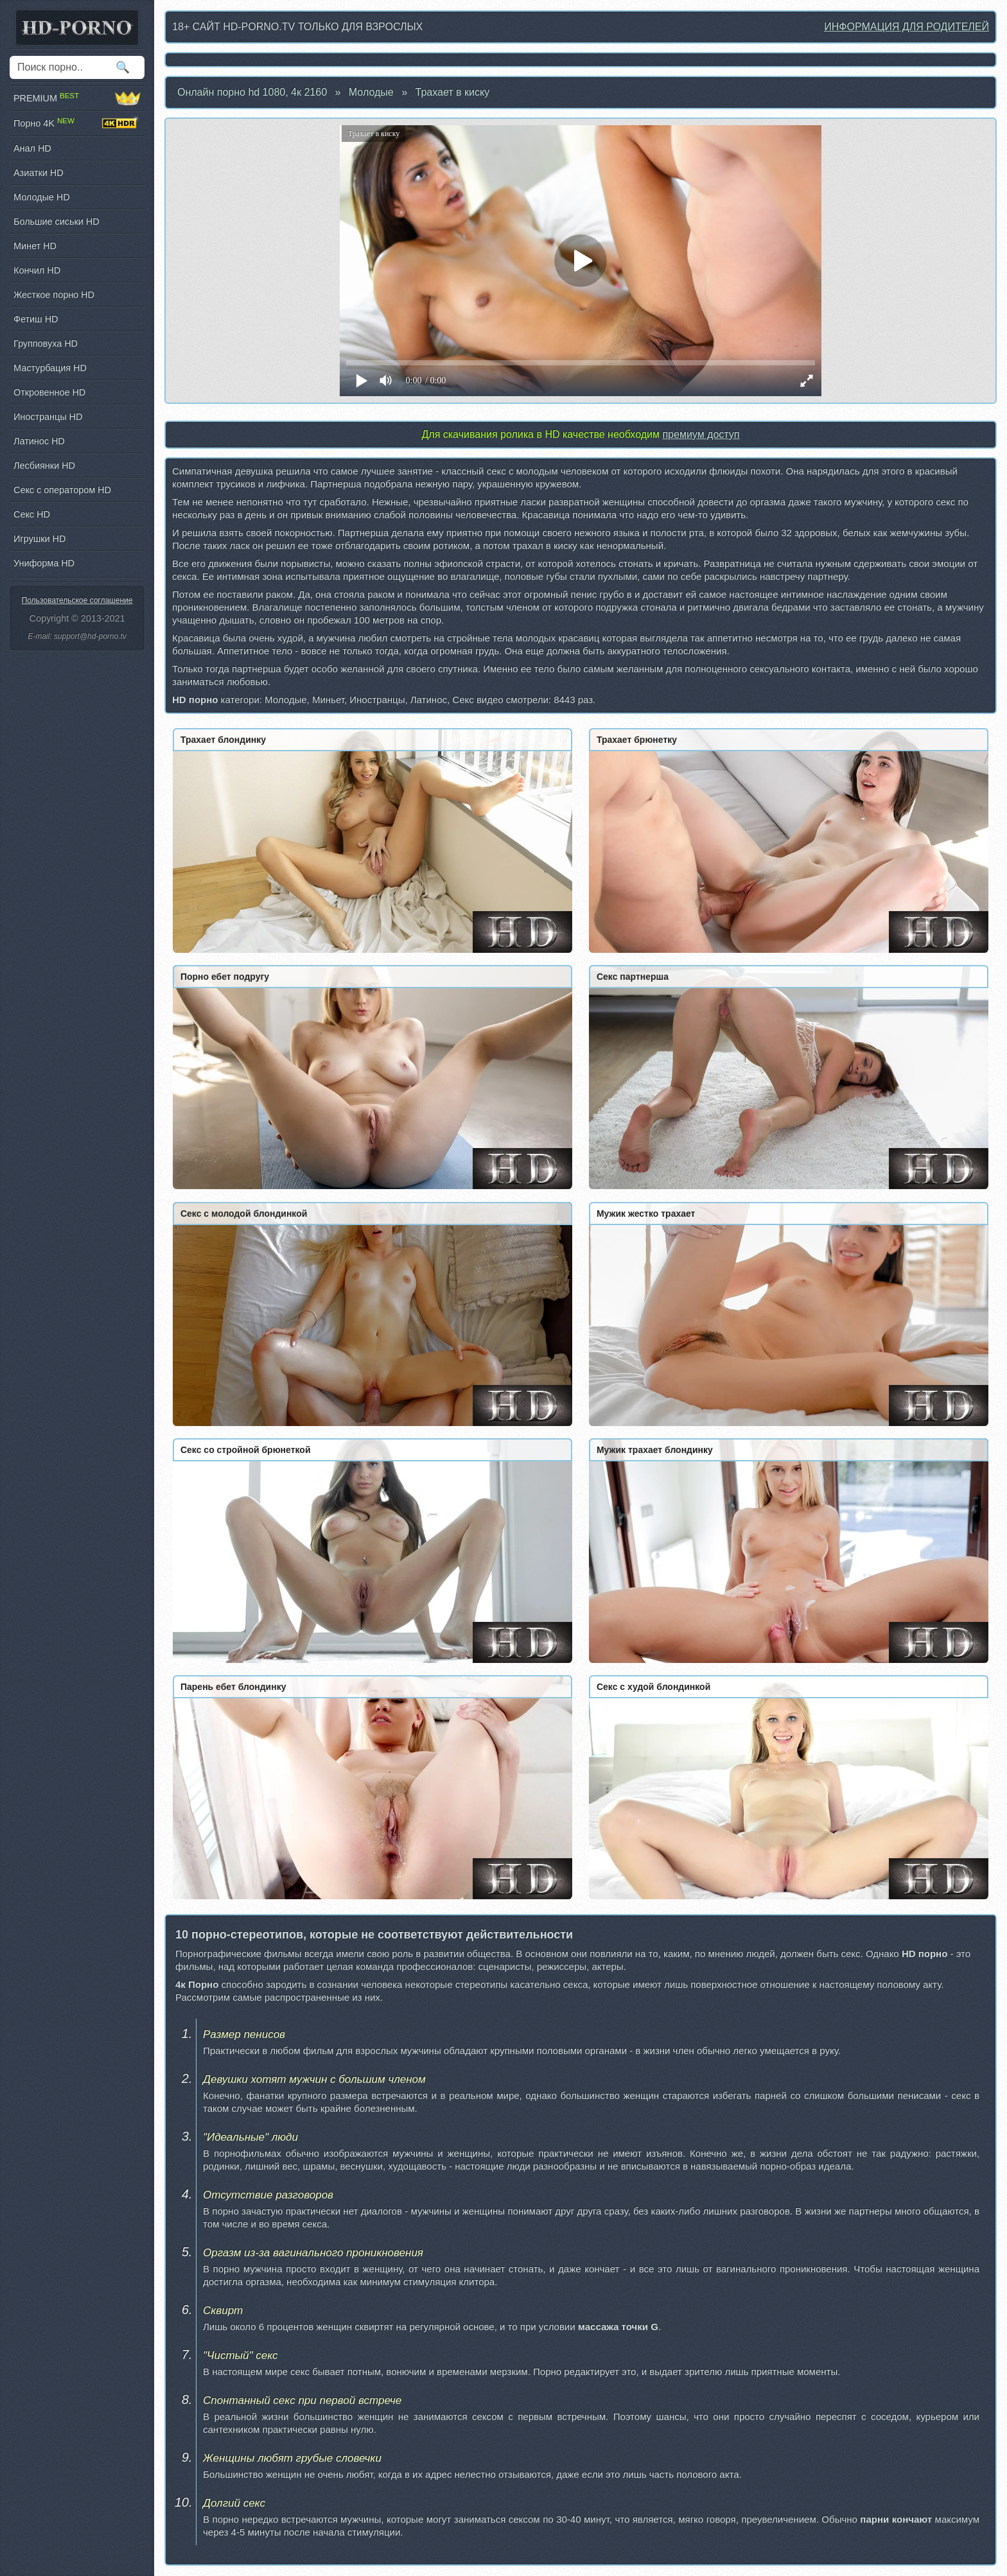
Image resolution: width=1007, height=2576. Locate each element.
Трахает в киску (453, 92)
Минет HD (35, 246)
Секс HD (31, 514)
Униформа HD (43, 563)
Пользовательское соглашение (77, 600)
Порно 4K (77, 123)
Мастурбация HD (50, 368)
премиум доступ (700, 434)
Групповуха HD (45, 343)
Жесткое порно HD (53, 295)
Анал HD (32, 148)
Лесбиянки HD (44, 465)
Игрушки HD (39, 539)
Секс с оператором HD (62, 490)
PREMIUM (77, 98)
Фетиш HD (35, 319)
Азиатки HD (38, 173)
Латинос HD (39, 441)
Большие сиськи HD (56, 221)
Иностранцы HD (47, 417)
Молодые (371, 92)
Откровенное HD (49, 392)
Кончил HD (36, 270)
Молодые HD (41, 197)
